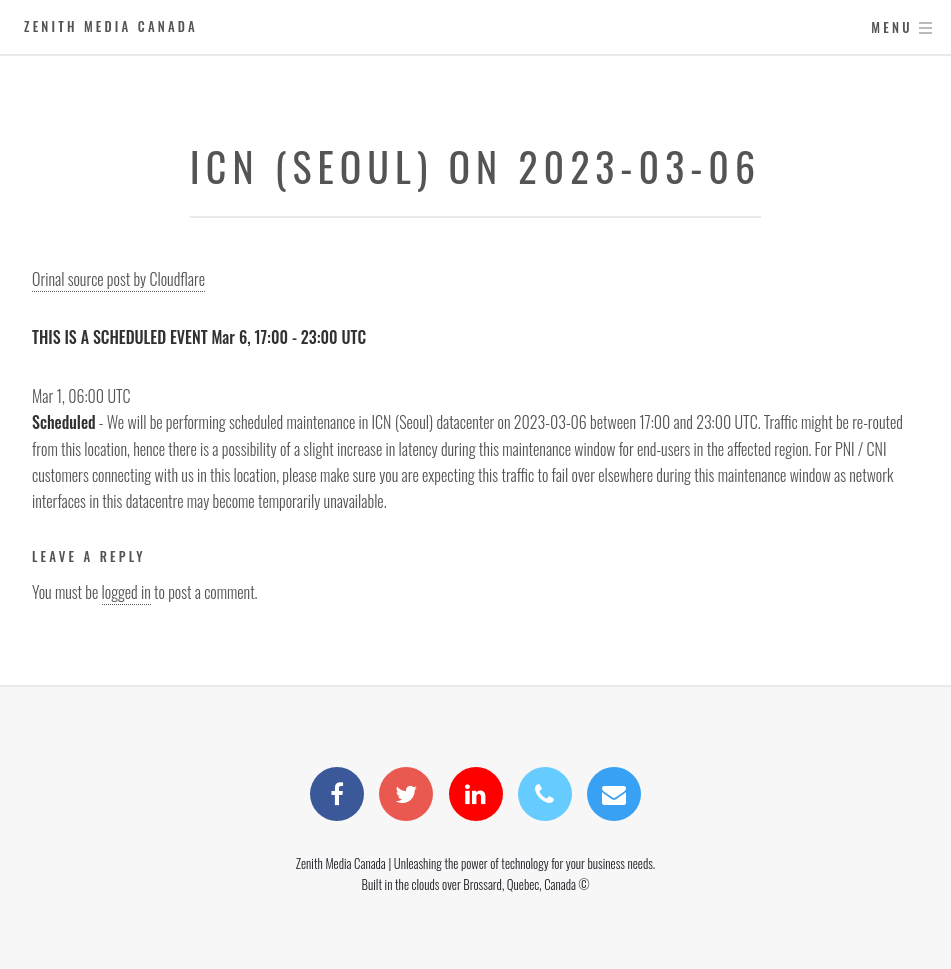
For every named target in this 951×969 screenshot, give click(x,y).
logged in (126, 592)
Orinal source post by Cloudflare (118, 279)
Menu (891, 27)
